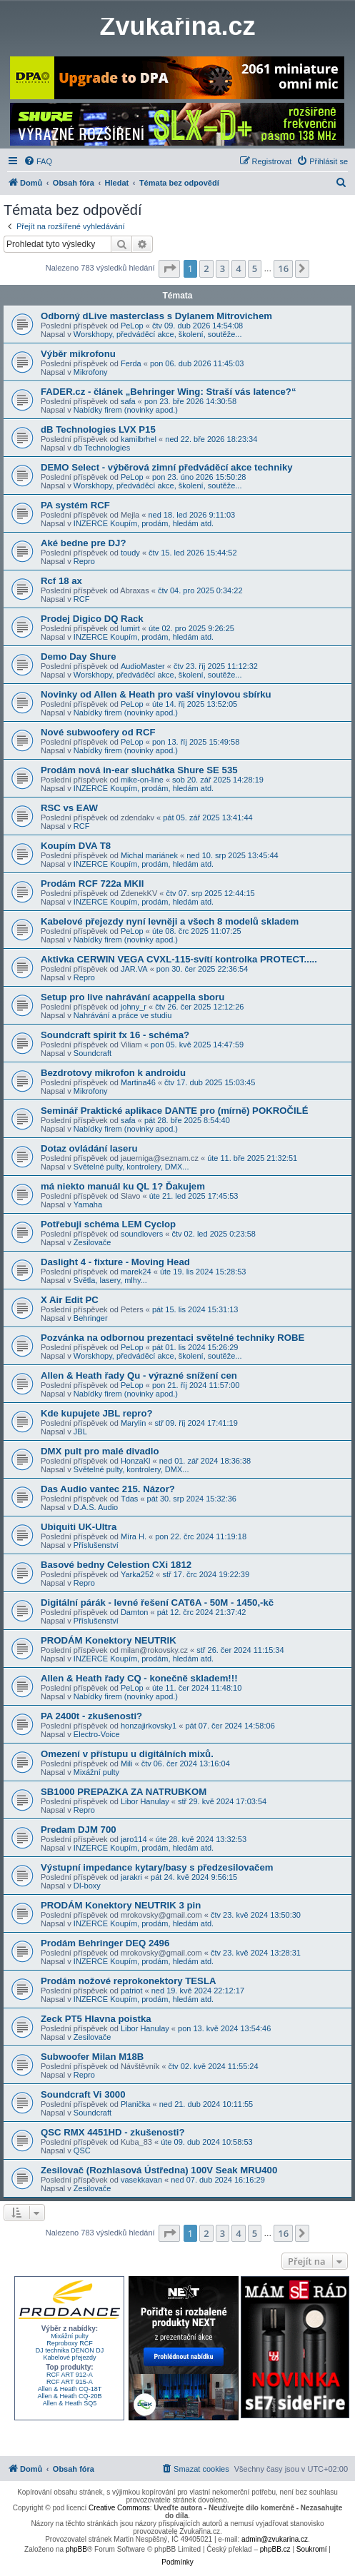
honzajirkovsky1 (148, 1725)
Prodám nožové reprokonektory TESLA (128, 1981)
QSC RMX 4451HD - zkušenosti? (113, 2132)
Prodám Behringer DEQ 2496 (105, 1943)
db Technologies (102, 447)
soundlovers (142, 1233)
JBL (80, 1431)
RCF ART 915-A (69, 2381)
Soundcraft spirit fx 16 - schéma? (115, 1035)
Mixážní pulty (96, 1772)
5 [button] (254, 268)
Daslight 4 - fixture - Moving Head (115, 1262)
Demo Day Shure (78, 656)
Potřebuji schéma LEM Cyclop (108, 1224)
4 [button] (238, 268)
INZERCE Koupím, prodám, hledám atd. (144, 523)
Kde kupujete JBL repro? (97, 1413)
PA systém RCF (75, 505)
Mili (127, 1763)
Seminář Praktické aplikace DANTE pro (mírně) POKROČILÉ (175, 1110)
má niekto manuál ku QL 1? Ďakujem (123, 1186)
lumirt (130, 628)
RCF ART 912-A (69, 2374)
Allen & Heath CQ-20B (69, 2396)
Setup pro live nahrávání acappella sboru (132, 997)
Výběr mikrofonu (78, 353)
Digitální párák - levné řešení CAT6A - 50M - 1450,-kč (157, 1602)
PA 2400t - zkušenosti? (91, 1716)
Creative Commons (119, 2508)
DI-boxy (87, 1885)
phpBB (76, 2549)
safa (128, 401)
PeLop (132, 325)
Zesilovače (92, 1242)
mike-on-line (142, 779)
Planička (136, 2104)
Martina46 (138, 1082)
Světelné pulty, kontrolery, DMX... (131, 1166)
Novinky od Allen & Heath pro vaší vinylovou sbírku (156, 694)
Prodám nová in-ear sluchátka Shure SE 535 (139, 770)
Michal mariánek (149, 855)
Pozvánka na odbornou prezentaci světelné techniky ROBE (172, 1337)
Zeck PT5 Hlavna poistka (96, 2018)
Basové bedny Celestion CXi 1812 (116, 1564)
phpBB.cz (275, 2549)
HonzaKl (136, 1460)
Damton (135, 1612)
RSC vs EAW (69, 808)
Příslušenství (96, 1545)
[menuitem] (38, 161)
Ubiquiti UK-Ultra (78, 1526)
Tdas (129, 1498)
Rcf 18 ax (61, 580)
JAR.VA (134, 969)
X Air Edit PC (70, 1299)
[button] (169, 268)
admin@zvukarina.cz (274, 2539)
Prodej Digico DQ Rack (92, 618)
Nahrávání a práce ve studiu (123, 1015)
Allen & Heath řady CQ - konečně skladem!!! (139, 1678)
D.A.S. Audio (96, 1507)
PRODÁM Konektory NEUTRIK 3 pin (121, 1905)
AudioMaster (143, 666)
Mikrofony (91, 372)
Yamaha (88, 1204)
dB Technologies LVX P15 (98, 429)
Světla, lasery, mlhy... (110, 1280)
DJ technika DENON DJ (70, 2350)
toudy (130, 552)
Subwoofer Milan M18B (92, 2056)
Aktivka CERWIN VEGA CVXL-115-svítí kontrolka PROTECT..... (179, 959)
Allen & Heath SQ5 (70, 2403)
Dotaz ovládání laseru (89, 1148)
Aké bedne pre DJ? (83, 543)
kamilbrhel (138, 439)
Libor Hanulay (145, 1801)
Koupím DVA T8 (76, 845)
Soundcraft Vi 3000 (83, 2094)
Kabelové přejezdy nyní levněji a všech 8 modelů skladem (170, 921)
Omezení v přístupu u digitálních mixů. (127, 1754)
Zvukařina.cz (177, 26)
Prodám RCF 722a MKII (92, 883)
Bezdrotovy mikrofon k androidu (113, 1072)
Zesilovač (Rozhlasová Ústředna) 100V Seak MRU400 (159, 2170)
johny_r (133, 1006)
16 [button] (283, 268)
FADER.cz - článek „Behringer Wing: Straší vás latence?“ (168, 391)
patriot (132, 1990)
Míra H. (133, 1536)
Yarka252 (137, 1574)
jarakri (131, 1877)
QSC (82, 2150)
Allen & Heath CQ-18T (70, 2389)
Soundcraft (92, 1053)
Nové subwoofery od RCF (98, 732)
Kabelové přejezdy (69, 2357)
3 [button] (222, 268)
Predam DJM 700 (78, 1829)
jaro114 (134, 1839)
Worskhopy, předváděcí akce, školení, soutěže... (158, 334)
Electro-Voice (97, 1734)
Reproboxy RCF (69, 2343)
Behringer (91, 1318)
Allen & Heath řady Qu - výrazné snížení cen (139, 1375)
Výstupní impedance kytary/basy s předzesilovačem (157, 1867)
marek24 (136, 1271)
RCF (82, 599)
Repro (84, 561)
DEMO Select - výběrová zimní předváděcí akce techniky (167, 467)
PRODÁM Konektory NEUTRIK (108, 1640)
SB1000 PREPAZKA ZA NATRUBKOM (123, 1791)
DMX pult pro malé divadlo (100, 1451)
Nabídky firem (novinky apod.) (126, 410)
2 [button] (206, 268)
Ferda (131, 363)
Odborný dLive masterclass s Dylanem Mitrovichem (156, 316)
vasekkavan (141, 2179)
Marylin (133, 1423)
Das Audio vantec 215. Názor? (108, 1489)
